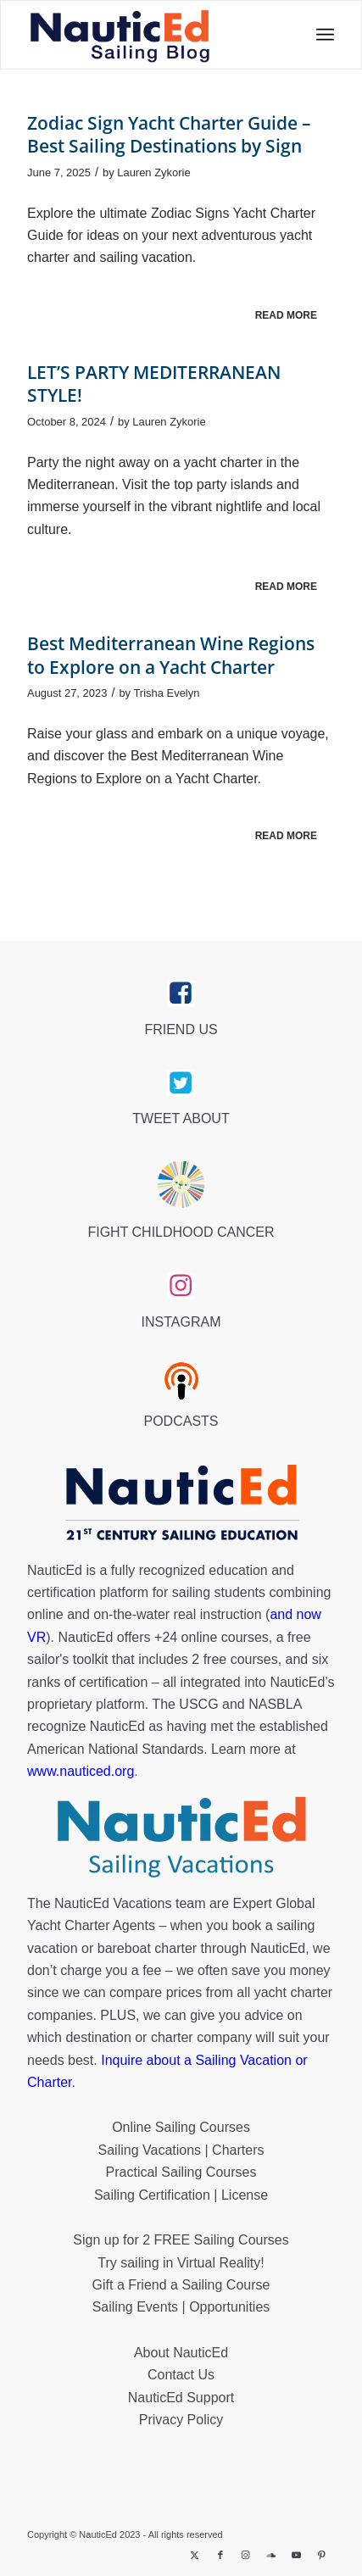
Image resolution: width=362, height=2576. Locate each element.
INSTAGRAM (181, 1322)
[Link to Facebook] (220, 2555)
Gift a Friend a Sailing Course (181, 2285)
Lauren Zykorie (153, 172)
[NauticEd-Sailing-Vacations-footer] (181, 1837)
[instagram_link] (181, 1285)
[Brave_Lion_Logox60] (181, 1184)
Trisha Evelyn (166, 693)
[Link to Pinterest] (322, 2555)
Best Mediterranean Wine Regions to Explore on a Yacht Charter (171, 654)
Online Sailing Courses (181, 2127)
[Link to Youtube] (296, 2555)
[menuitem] (320, 34)
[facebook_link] (181, 993)
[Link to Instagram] (246, 2555)
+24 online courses (211, 1637)
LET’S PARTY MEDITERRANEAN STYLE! (154, 383)
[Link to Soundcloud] (271, 2555)
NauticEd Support (181, 2397)
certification (113, 1682)
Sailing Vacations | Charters (181, 2150)
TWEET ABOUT (180, 1118)
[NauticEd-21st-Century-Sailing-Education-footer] (181, 1504)
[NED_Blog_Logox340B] (120, 35)
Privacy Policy (181, 2419)
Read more (286, 315)
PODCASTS (180, 1421)
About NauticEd (181, 2352)
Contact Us (181, 2374)
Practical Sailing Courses (181, 2172)
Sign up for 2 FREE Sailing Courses (180, 2240)
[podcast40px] (181, 1380)
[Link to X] (195, 2555)
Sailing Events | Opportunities (181, 2307)
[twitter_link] (181, 1083)
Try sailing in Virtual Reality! (181, 2263)
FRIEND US (180, 1029)
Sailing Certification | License (181, 2195)
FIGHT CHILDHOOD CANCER (180, 1232)
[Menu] (320, 34)
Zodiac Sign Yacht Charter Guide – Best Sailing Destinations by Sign (169, 134)
